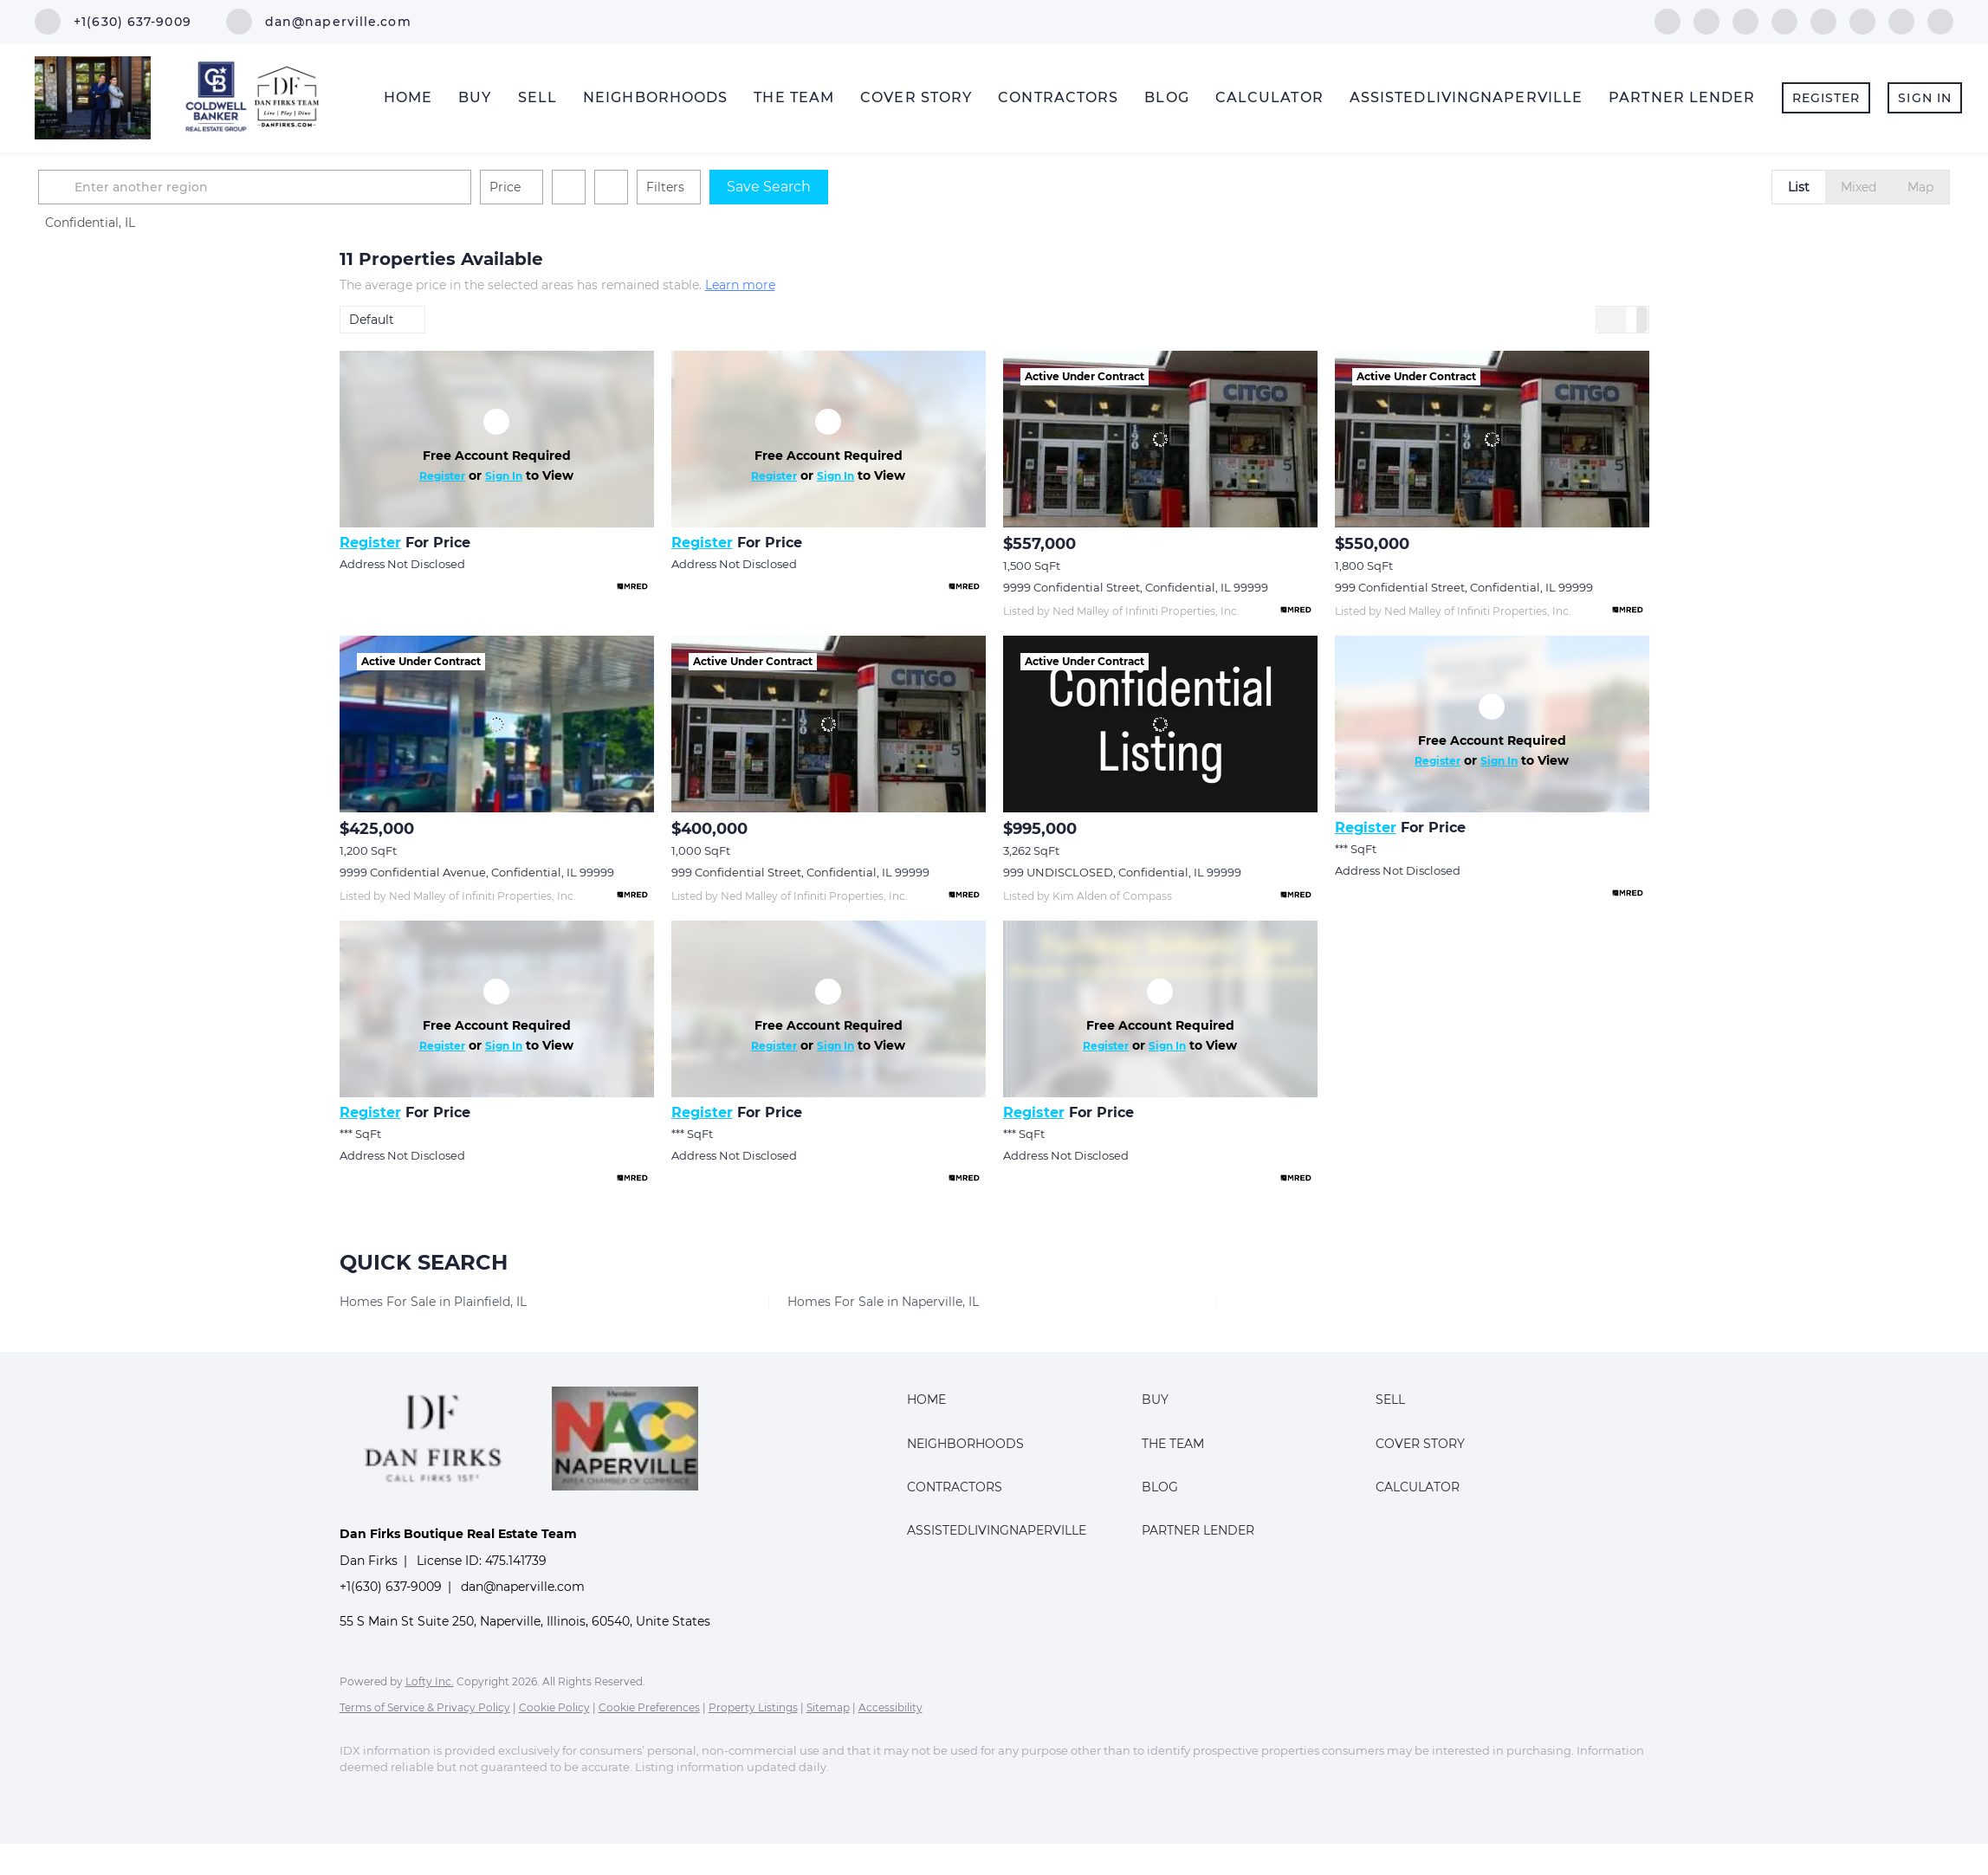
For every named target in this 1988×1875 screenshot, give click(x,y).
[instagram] (1823, 20)
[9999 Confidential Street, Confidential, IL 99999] (1160, 439)
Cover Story (916, 97)
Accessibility (890, 1707)
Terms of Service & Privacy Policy (425, 1707)
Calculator (1269, 97)
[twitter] (1745, 20)
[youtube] (1862, 20)
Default (371, 319)
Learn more (740, 285)
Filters (967, 187)
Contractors (1058, 97)
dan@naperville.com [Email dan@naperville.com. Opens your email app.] (523, 1586)
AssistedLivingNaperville (1466, 97)
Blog (1166, 97)
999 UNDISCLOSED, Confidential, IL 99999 (1122, 872)
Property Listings (753, 1707)
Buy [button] (474, 97)
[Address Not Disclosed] (497, 439)
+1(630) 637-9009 (391, 1586)
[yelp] (1784, 20)
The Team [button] (794, 97)
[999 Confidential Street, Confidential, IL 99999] (1492, 439)
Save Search (1070, 186)
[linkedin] (1706, 20)
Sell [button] (537, 97)
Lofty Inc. (429, 1681)
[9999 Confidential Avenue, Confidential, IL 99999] (497, 724)
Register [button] (1826, 98)
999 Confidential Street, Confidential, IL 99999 (1464, 587)
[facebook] (1667, 20)
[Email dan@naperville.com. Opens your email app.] (318, 22)
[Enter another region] (563, 187)
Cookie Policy (554, 1707)
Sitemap (828, 1707)
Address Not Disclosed (402, 564)
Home (408, 97)
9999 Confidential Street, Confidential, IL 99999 (1135, 587)
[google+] (1940, 20)
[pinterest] (1901, 20)
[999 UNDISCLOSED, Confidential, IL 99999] (1160, 724)
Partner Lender (1682, 97)
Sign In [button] (1925, 98)
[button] (360, 187)
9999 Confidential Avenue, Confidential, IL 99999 (477, 872)
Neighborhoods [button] (655, 97)
